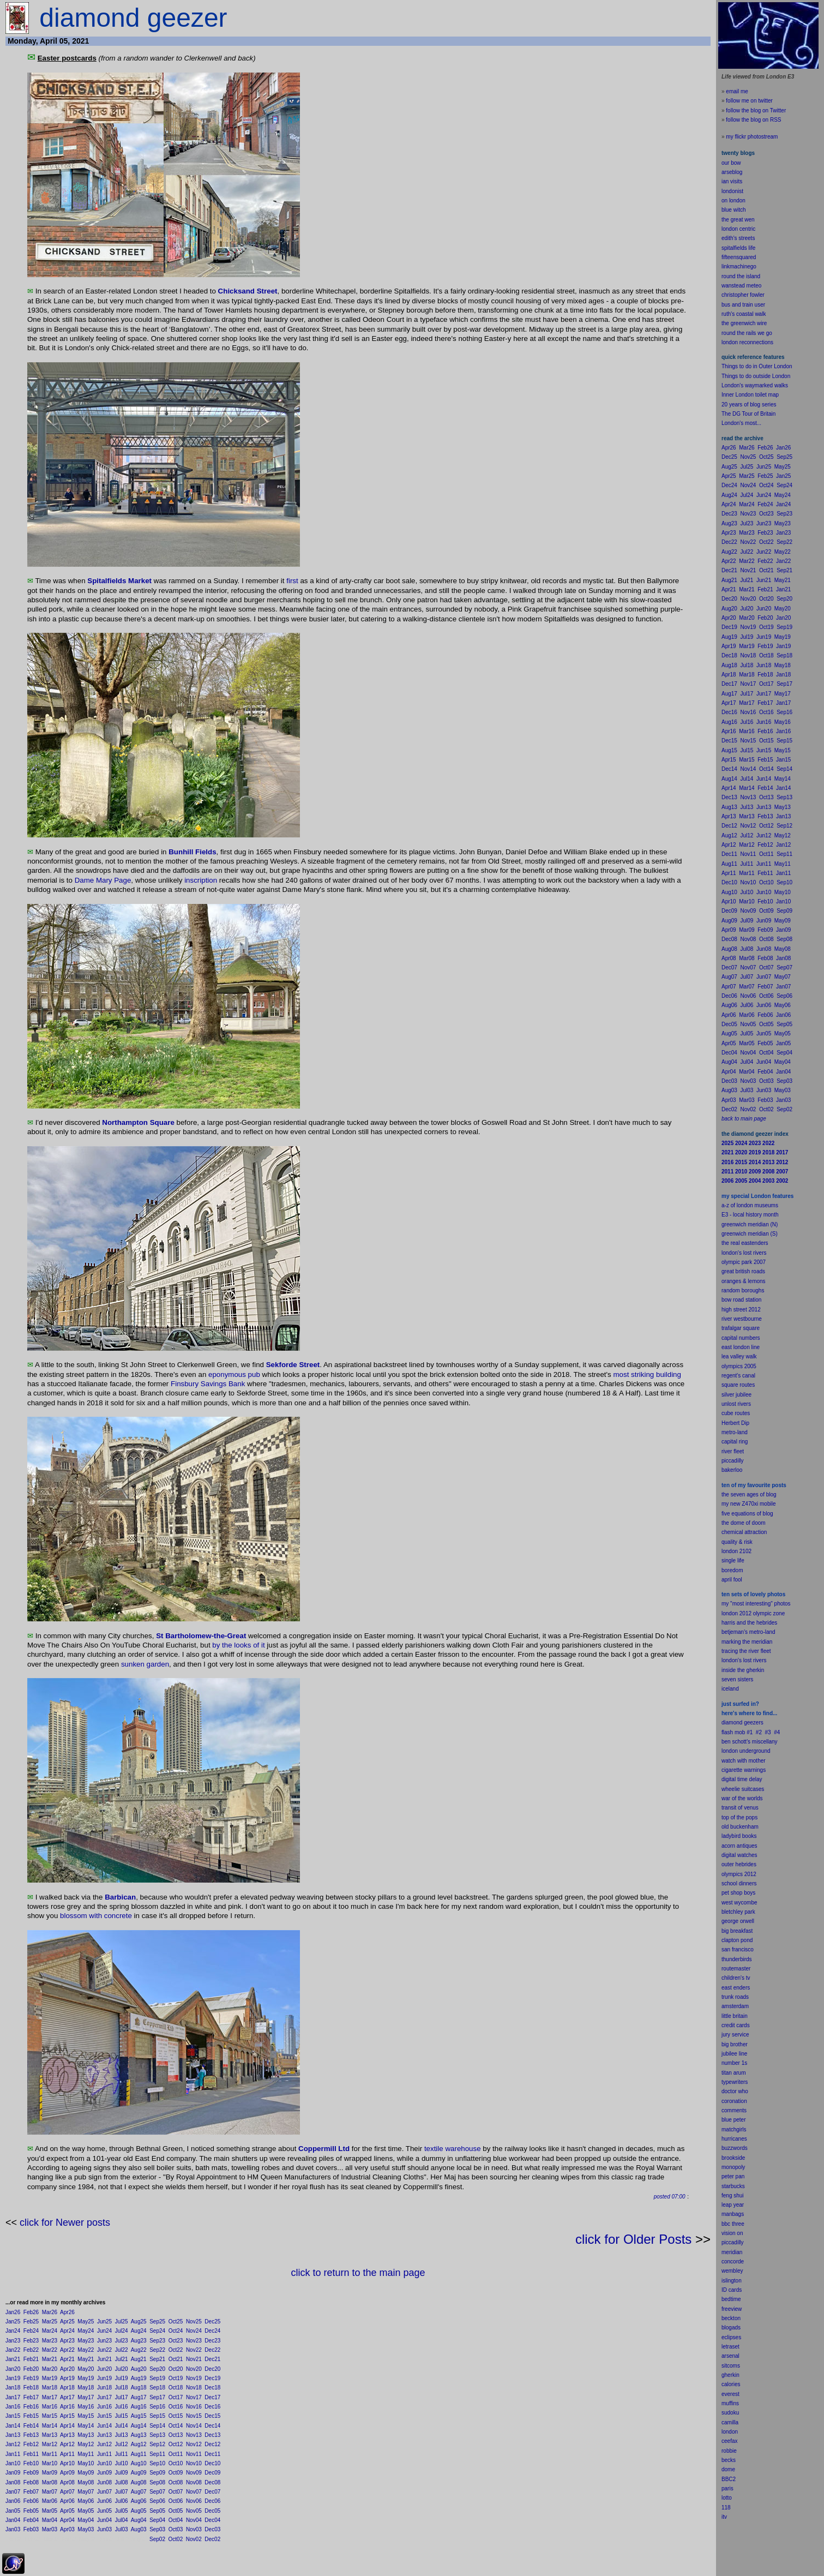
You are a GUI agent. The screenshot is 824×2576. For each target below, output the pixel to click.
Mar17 (49, 2397)
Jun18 (104, 2388)
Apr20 (67, 2369)
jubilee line (734, 2054)
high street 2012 (741, 1310)
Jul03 (121, 2529)
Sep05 (157, 2511)
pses (735, 2337)
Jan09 (12, 2473)
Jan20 (12, 2369)
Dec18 (212, 2388)
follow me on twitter (749, 101)
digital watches (739, 1855)
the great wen (738, 220)
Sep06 (157, 2501)
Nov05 (194, 2511)
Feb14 (31, 2426)
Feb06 (31, 2501)
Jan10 (12, 2463)
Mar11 (49, 2454)
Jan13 (12, 2435)
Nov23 (194, 2341)
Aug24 (139, 2331)
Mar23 (49, 2341)
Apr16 (67, 2407)
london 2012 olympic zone (753, 1613)
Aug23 (139, 2341)
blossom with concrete (96, 1916)
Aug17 (139, 2397)
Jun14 (104, 2426)
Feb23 (31, 2341)
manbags (732, 2214)
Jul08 (121, 2482)
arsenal (730, 2356)
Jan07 (12, 2492)
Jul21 (121, 2359)
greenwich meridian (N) (749, 1224)
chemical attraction (744, 1532)
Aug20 (139, 2369)
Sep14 (157, 2426)
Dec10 (212, 2463)
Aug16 (139, 2407)
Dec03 (212, 2529)
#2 (759, 1732)
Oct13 (176, 2435)
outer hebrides (738, 1864)
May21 (85, 2359)
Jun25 (104, 2322)
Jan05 (12, 2511)
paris (727, 2488)
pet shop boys (738, 1893)
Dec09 (212, 2473)
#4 (777, 1732)
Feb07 (31, 2492)
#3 (768, 1732)
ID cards (731, 2290)
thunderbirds (736, 1959)
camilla (729, 2422)
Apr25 (67, 2322)
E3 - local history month (750, 1215)
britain (740, 2016)
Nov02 (194, 2539)
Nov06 (194, 2501)
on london (733, 200)
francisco (743, 1949)
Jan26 (12, 2312)
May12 (85, 2444)
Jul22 (121, 2350)
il (730, 1580)
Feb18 (31, 2388)
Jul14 (121, 2426)
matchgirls (734, 2129)
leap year (732, 2205)
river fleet (732, 1451)
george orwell (737, 1921)
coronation (734, 2101)
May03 (85, 2529)
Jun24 (104, 2331)
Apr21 (67, 2359)
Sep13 (157, 2435)
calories (730, 2384)
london (729, 1751)
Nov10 (194, 2463)
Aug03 (139, 2529)
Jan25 (12, 2322)
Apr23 (67, 2341)
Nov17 (194, 2397)
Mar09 (49, 2473)
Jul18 (121, 2388)
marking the (735, 1642)
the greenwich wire (744, 323)
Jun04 (104, 2520)
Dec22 (212, 2350)
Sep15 (157, 2416)
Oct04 (176, 2520)
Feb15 (31, 2416)
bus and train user (743, 305)
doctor (729, 2091)
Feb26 (31, 2312)
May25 (85, 2322)
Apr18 (67, 2388)
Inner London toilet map (750, 395)
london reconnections (747, 342)
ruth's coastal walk (743, 314)
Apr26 (67, 2312)
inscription (200, 880)
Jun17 (104, 2397)
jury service (735, 2035)
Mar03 (49, 2529)
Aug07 (139, 2492)
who (743, 2091)
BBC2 (728, 2479)
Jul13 (121, 2435)
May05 (85, 2511)
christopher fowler (743, 295)
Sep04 (157, 2520)
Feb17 (31, 2397)
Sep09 (157, 2473)
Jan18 (12, 2388)
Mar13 (49, 2435)
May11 (85, 2454)
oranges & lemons (743, 1281)
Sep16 (157, 2407)
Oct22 (176, 2350)
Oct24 (176, 2331)
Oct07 (176, 2492)
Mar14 (49, 2426)
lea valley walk (738, 1356)
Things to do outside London (755, 376)
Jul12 (121, 2444)
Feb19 (31, 2378)
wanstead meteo (741, 286)
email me (737, 91)
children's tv (735, 1978)
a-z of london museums (749, 1205)
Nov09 (194, 2473)
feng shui (732, 2195)
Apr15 (67, 2416)
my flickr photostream (752, 137)
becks (728, 2460)
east (726, 1988)
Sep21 (157, 2359)
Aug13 (139, 2435)
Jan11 (12, 2454)
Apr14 (67, 2426)
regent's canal (738, 1376)
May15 (85, 2416)
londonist (732, 191)
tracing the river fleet (746, 1651)
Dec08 (212, 2482)
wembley (732, 2271)
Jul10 (121, 2463)
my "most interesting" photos (756, 1604)
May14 (85, 2426)
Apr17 (67, 2397)
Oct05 (176, 2511)
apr (725, 1580)
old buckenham (740, 1827)
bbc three (732, 2224)
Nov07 (194, 2492)
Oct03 (176, 2529)
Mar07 (49, 2492)
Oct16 (176, 2407)
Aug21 (139, 2359)
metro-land (734, 1432)
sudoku (730, 2413)
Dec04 (212, 2520)
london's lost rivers (744, 1253)
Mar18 (49, 2388)
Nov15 (194, 2416)
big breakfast (737, 1931)
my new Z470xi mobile (748, 1504)
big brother (734, 2044)
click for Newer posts (65, 2222)
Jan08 (12, 2482)
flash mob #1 (737, 1732)
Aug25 (139, 2322)
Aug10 (139, 2463)
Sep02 (157, 2539)
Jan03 (12, 2529)
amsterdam (735, 2006)
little (726, 2016)
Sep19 (157, 2378)
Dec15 (212, 2416)
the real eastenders (744, 1243)
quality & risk (737, 1542)
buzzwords (734, 2148)
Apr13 (67, 2435)
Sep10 (157, 2463)
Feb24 (31, 2331)
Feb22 (31, 2350)
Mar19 (49, 2378)
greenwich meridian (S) (749, 1234)
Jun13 (104, 2435)
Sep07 (157, 2492)
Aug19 (139, 2378)
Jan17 (12, 2397)
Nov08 (194, 2482)
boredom (732, 1570)
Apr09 (67, 2473)
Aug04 (139, 2520)
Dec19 (212, 2378)
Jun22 (104, 2350)
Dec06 (212, 2501)
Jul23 (121, 2341)
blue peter (733, 2120)
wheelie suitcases (742, 1789)
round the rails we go (746, 333)
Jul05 (121, 2511)
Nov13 (194, 2435)
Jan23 (12, 2341)
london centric (738, 229)
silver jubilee (736, 1395)
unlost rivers (736, 1404)
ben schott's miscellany (749, 1742)
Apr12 (67, 2444)
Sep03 (157, 2529)
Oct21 (176, 2359)
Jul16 (121, 2407)
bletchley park (738, 1912)
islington (731, 2281)
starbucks (733, 2186)
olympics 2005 (738, 1366)
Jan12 (12, 2444)
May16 (85, 2407)
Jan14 (12, 2426)
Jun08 (104, 2482)
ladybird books (738, 1836)
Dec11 (212, 2454)
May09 (85, 2473)
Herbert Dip (735, 1423)
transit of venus (740, 1808)
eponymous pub (234, 1374)
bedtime (731, 2299)
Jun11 (104, 2454)
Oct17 (176, 2397)
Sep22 (157, 2350)
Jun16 (104, 2407)
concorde (732, 2262)
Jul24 (121, 2331)
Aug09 (139, 2473)
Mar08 (49, 2482)
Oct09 (176, 2473)
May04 (85, 2520)
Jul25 (121, 2322)
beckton (731, 2318)
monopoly (733, 2167)
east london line (740, 1347)
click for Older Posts (633, 2239)
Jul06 (121, 2501)
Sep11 (157, 2454)
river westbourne (741, 1319)
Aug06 (139, 2501)
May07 (85, 2492)
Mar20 (49, 2369)
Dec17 (212, 2397)
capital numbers (740, 1338)
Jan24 (12, 2331)
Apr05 (67, 2511)
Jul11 (121, 2454)
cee (725, 2441)
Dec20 (212, 2369)
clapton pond (737, 1940)
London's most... (741, 423)
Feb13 (31, 2435)
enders (741, 1988)
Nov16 (194, 2407)
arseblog (731, 172)
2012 (750, 1874)
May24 (85, 2331)
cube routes (735, 1413)
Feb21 (31, 2359)
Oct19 (176, 2378)
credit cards (735, 2025)
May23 (85, 2341)
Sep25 (157, 2322)
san (725, 1949)
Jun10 (104, 2463)
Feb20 (31, 2369)
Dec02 (212, 2539)
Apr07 (67, 2492)
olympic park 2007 (743, 1262)
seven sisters (737, 1679)
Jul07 (121, 2492)
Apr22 (67, 2350)
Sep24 (157, 2331)
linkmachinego (738, 266)
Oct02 (176, 2539)
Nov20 (194, 2369)
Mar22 (49, 2350)
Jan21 (12, 2359)
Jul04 (121, 2520)
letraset (730, 2347)
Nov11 (194, 2454)
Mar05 (49, 2511)
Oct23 (176, 2341)
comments (734, 2110)
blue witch (733, 210)
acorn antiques (739, 1846)
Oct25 (176, 2322)
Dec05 (212, 2511)
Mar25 (49, 2322)
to (729, 2498)
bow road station (741, 1300)
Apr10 (67, 2463)
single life (732, 1560)
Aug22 (139, 2350)
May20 (85, 2369)
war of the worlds (742, 1798)
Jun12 (104, 2444)
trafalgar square (740, 1328)
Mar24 (49, 2331)
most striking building (647, 1374)
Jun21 (104, 2359)
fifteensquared (738, 257)
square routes (738, 1385)
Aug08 (139, 2482)
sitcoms (730, 2366)
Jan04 (12, 2520)
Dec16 (212, 2407)
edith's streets (738, 238)
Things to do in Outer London (756, 366)
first (292, 581)
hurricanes (734, 2139)
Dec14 (212, 2426)
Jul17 (121, 2397)
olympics (732, 1874)
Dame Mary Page (103, 880)
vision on (732, 2233)
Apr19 (67, 2378)
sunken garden (145, 1664)
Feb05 (31, 2511)
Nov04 (194, 2520)
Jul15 (121, 2416)
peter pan (732, 2176)
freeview (731, 2309)
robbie (729, 2451)
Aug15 (139, 2416)
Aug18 (139, 2388)
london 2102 (736, 1551)
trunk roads (735, 1997)
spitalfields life (738, 248)
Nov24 (194, 2331)
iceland (730, 1689)
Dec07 (212, 2492)
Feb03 (31, 2529)
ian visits (731, 181)
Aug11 (139, 2454)
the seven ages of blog (749, 1494)
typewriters (734, 2082)
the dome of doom (743, 1523)
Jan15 (12, 2416)
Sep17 (157, 2397)
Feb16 (31, 2407)
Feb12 (31, 2444)
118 (726, 2508)
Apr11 (67, 2454)
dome (728, 2469)
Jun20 (104, 2369)
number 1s (734, 2063)
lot (724, 2498)
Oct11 (176, 2454)
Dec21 (212, 2359)
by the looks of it (238, 1645)
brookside (733, 2158)
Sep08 (157, 2482)
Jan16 (12, 2407)
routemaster (735, 1969)
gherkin (730, 2375)
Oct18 (176, 2388)
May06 (85, 2501)
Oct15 (176, 2416)
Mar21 (49, 2359)
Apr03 (67, 2529)
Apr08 (67, 2482)
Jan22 (12, 2350)
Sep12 (157, 2444)
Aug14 (139, 2426)
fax (733, 2441)
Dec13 (212, 2435)
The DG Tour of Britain (748, 414)
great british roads (743, 1271)
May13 (85, 2435)
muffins (730, 2403)
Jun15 (104, 2416)
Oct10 (176, 2463)
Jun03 (104, 2529)
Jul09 (121, 2473)
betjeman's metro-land (748, 1632)
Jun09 (104, 2473)
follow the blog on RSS (753, 120)
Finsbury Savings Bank (208, 1384)
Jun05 (104, 2511)
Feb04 (31, 2520)
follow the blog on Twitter (756, 110)
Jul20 (121, 2369)
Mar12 (49, 2444)
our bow (731, 163)
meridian (761, 1642)
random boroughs (742, 1290)
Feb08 (31, 2482)
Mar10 (49, 2463)
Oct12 (176, 2444)
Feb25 (31, 2322)
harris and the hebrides (749, 1623)
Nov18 (194, 2388)
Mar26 (49, 2312)
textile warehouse (452, 2148)
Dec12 (212, 2444)
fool (737, 1580)
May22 (85, 2350)
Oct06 (176, 2501)
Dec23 (212, 2341)
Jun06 (104, 2501)
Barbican (120, 1897)
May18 (85, 2388)
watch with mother (743, 1761)
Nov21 (194, 2359)
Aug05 (139, 2511)
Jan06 (12, 2501)
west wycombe (739, 1903)
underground (755, 1751)
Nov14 (194, 2426)
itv (724, 2517)
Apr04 (67, 2520)
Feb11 (31, 2454)
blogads (731, 2328)
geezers (753, 1723)
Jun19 (104, 2378)
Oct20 (176, 2369)
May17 (85, 2397)
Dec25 (212, 2322)
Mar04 (49, 2520)
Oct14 (176, 2426)
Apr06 (67, 2501)
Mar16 (49, 2407)
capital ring (734, 1442)
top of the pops (739, 1817)
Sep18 (157, 2388)
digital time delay (741, 1779)
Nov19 (194, 2378)
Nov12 (194, 2444)
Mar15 (49, 2416)
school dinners (738, 1883)
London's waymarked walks (754, 385)
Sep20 (157, 2369)
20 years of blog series (749, 405)
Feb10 (31, 2463)
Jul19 (121, 2378)
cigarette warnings (743, 1770)
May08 (85, 2482)
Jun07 (104, 2492)
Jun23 (104, 2341)
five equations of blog (747, 1514)
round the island (740, 276)
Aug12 (139, 2444)
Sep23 (157, 2341)
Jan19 (12, 2378)
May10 (85, 2463)
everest (730, 2394)
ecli (725, 2337)
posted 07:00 (669, 2197)
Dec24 (212, 2331)
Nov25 (194, 2322)
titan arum (733, 2073)
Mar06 (49, 2501)
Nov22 (194, 2350)
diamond (731, 1723)
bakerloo (731, 1470)
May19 (85, 2378)
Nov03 (194, 2529)
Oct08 (176, 2482)
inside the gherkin (742, 1670)
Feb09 (31, 2473)
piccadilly (732, 1461)
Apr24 (67, 2331)
